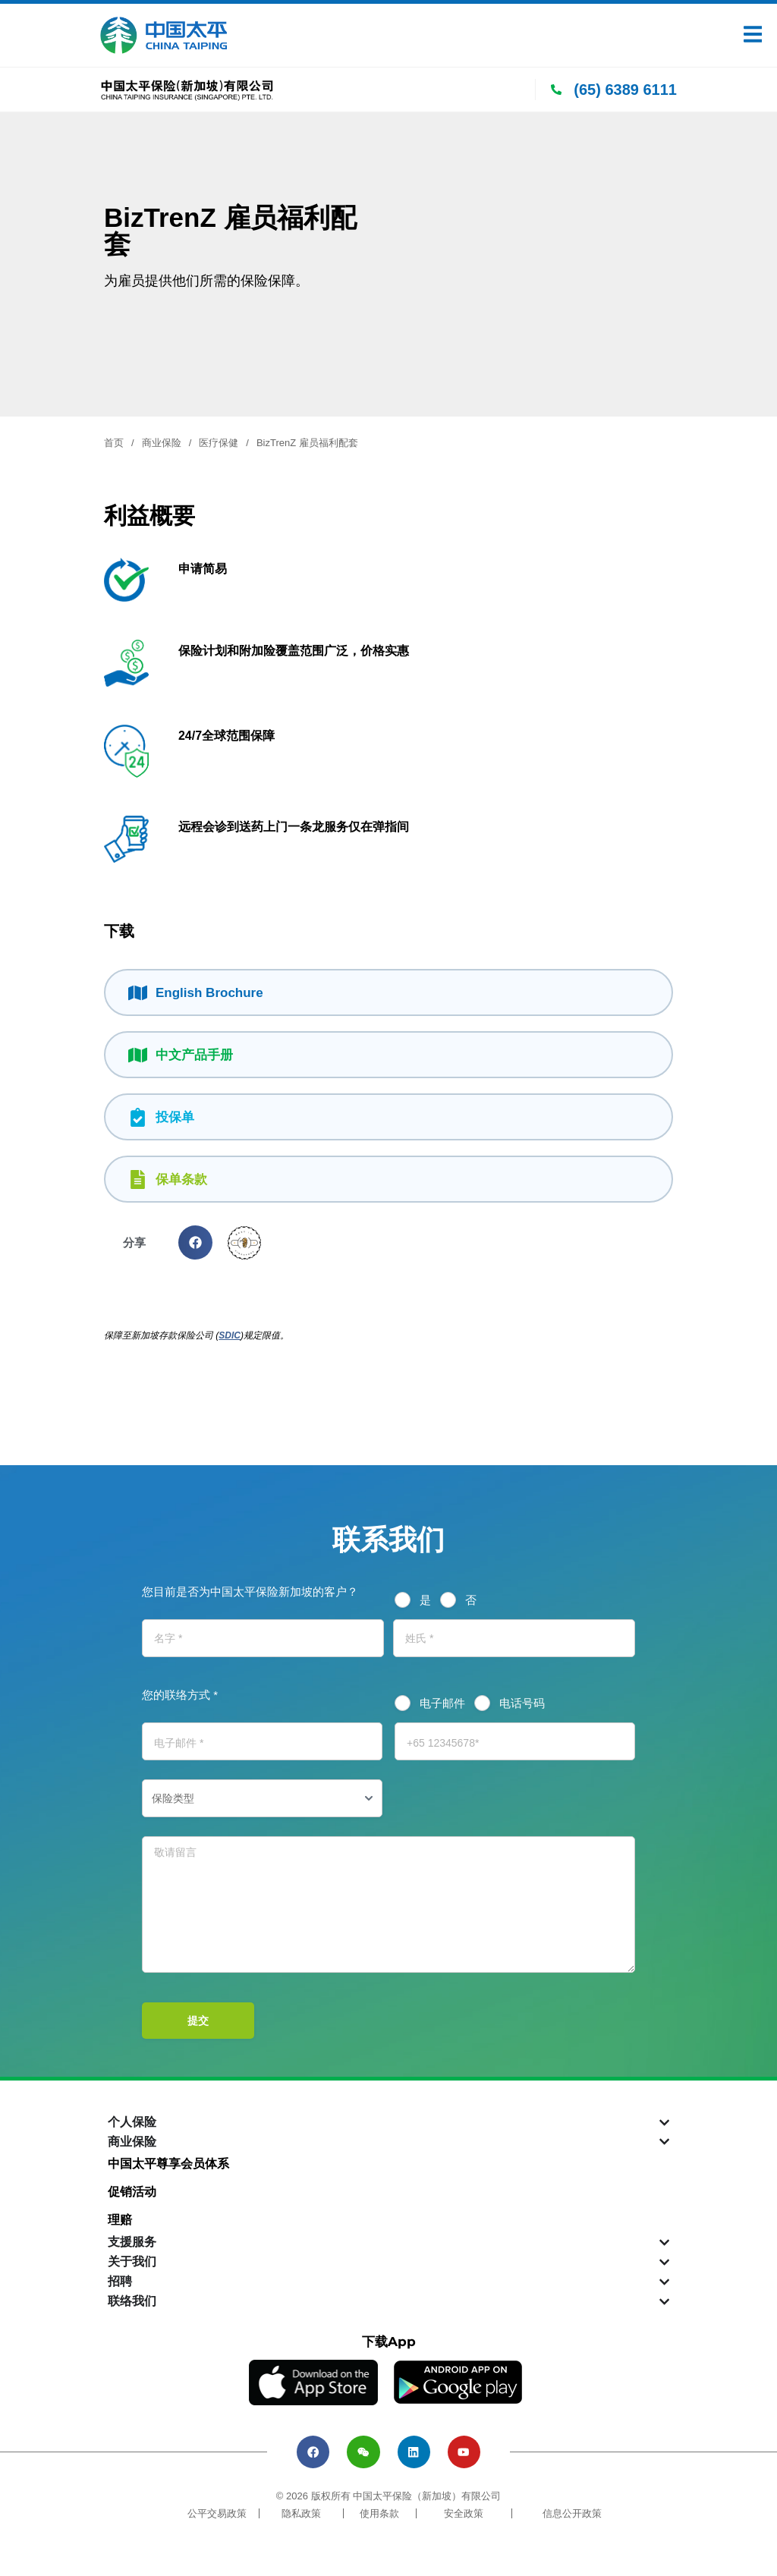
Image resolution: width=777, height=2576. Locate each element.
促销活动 (132, 2191)
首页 (114, 442)
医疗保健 (218, 442)
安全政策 (463, 2523)
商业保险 (161, 442)
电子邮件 (442, 1703)
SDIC (230, 1335)
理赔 (120, 2219)
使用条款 (379, 2523)
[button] (195, 1242)
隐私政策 (301, 2523)
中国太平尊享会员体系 (168, 2163)
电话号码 (522, 1703)
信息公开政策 (572, 2523)
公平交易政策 (217, 2523)
